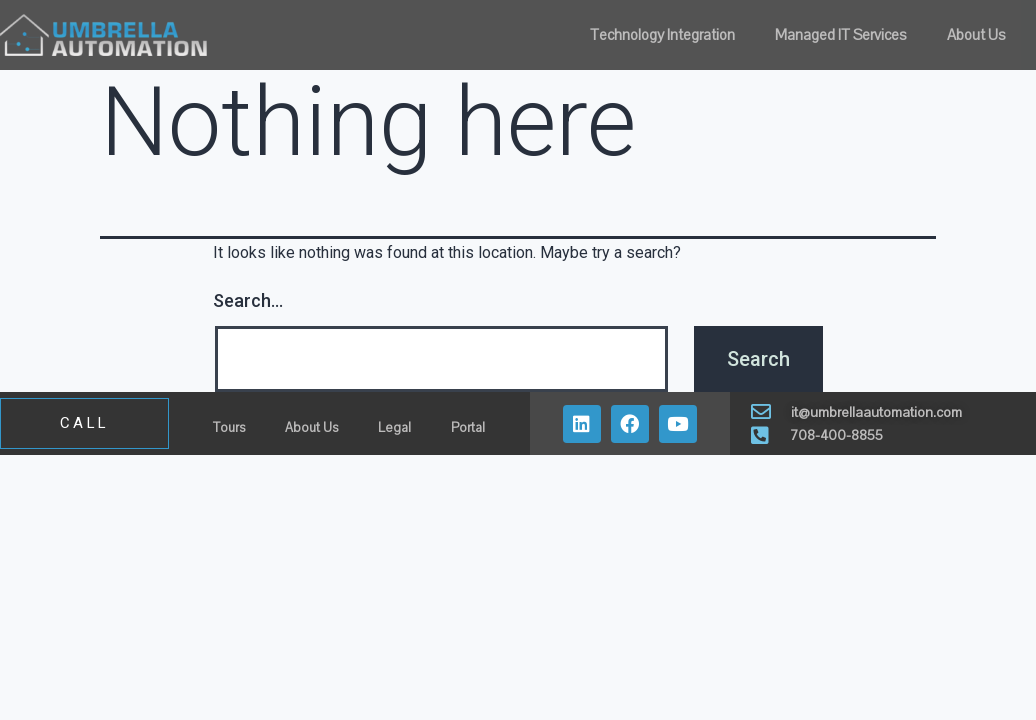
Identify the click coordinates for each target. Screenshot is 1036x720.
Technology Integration (662, 35)
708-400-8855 (836, 435)
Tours (229, 428)
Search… (248, 300)
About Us (976, 35)
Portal (468, 428)
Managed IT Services (841, 35)
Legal (394, 428)
